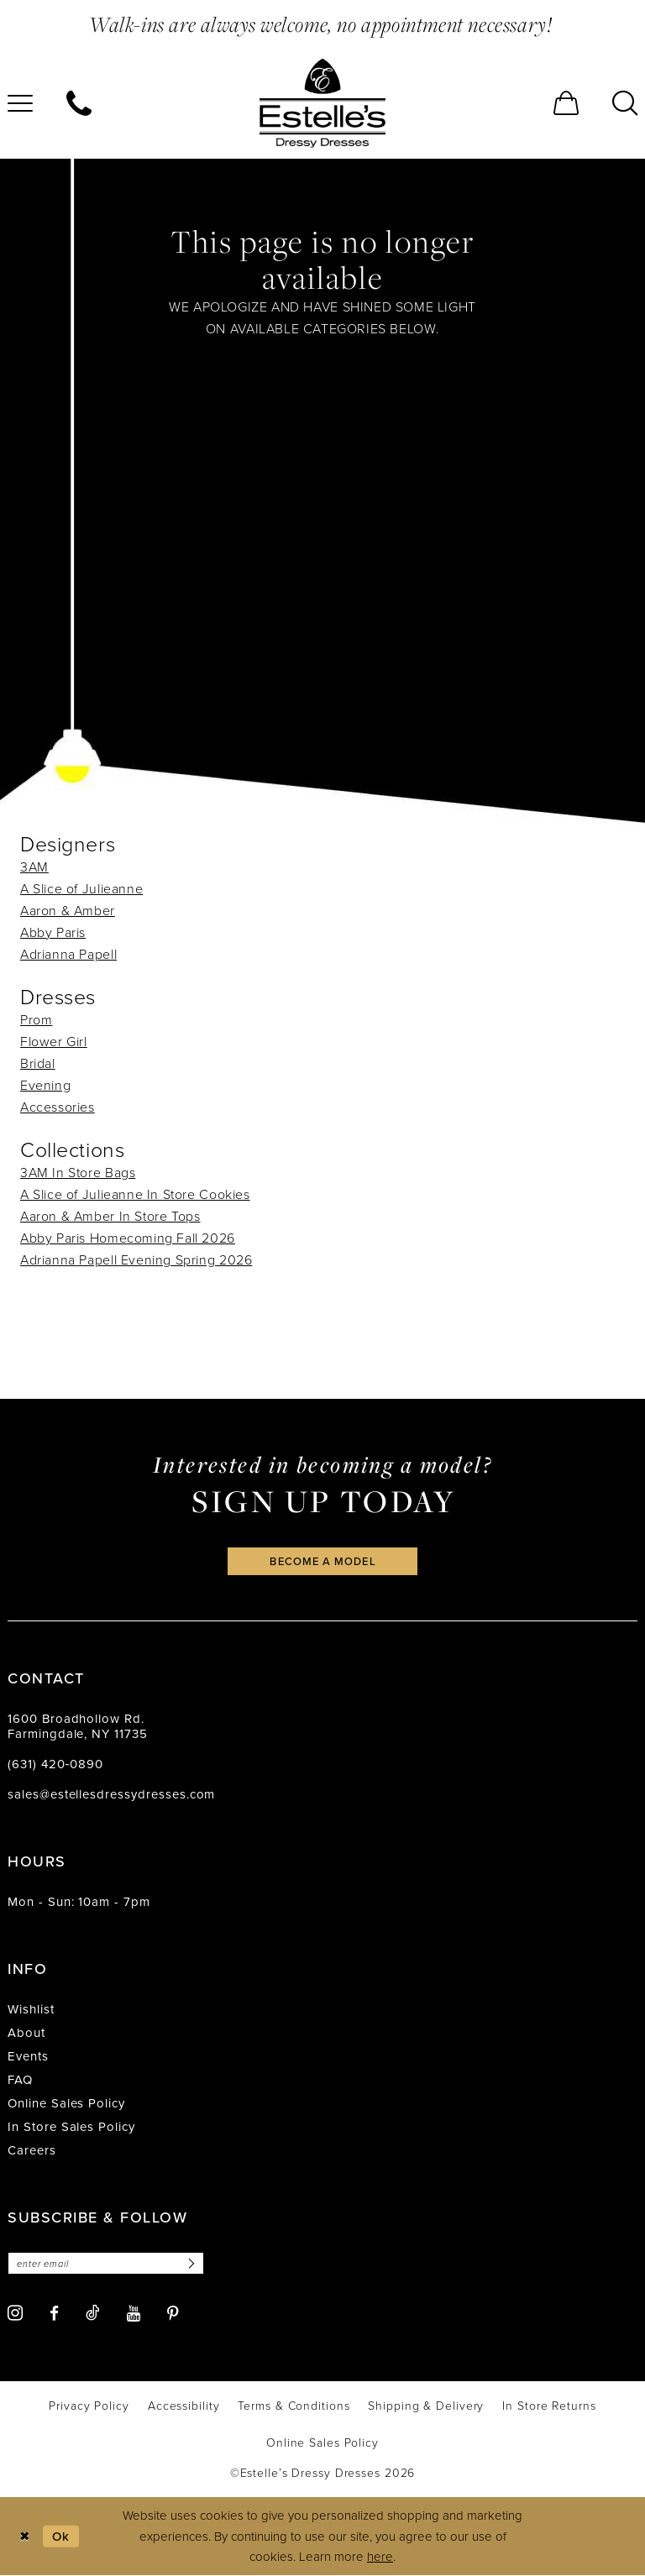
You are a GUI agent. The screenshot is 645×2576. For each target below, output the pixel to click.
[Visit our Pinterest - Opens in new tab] (173, 2314)
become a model (322, 1560)
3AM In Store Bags (77, 1172)
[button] (566, 103)
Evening (45, 1085)
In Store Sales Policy (71, 2127)
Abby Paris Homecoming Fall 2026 (127, 1237)
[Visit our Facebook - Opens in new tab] (54, 2314)
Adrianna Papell (68, 954)
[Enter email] (106, 2264)
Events (28, 2057)
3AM (34, 866)
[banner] (322, 103)
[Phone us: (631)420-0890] (79, 103)
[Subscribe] (190, 2264)
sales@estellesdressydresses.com (111, 1795)
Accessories (57, 1106)
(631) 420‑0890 (55, 1764)
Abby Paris (53, 932)
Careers (32, 2151)
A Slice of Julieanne (81, 888)
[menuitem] (79, 103)
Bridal (37, 1063)
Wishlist (31, 2009)
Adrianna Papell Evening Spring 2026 (136, 1259)
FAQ (20, 2080)
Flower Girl (53, 1041)
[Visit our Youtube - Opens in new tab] (133, 2314)
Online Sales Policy (66, 2104)
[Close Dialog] (24, 2537)
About (26, 2033)
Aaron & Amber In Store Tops (110, 1216)
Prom (36, 1019)
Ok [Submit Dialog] (61, 2536)
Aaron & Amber (67, 910)
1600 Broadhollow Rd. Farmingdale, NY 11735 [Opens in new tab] (78, 1726)
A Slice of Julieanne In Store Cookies (135, 1194)
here (380, 2556)
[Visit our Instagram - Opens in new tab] (15, 2313)
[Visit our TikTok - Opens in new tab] (93, 2313)
